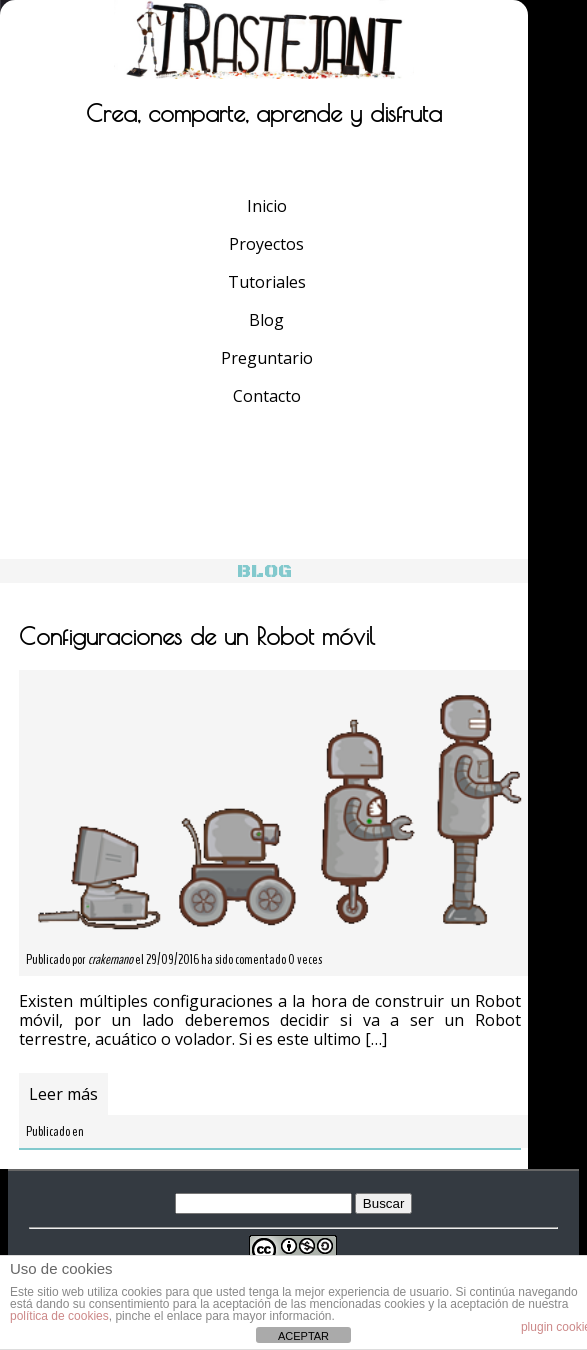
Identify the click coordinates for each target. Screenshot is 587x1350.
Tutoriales (267, 282)
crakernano (110, 959)
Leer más (63, 1094)
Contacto (267, 396)
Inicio (267, 206)
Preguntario (267, 358)
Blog (266, 320)
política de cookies (59, 1316)
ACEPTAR (303, 1336)
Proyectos (266, 244)
